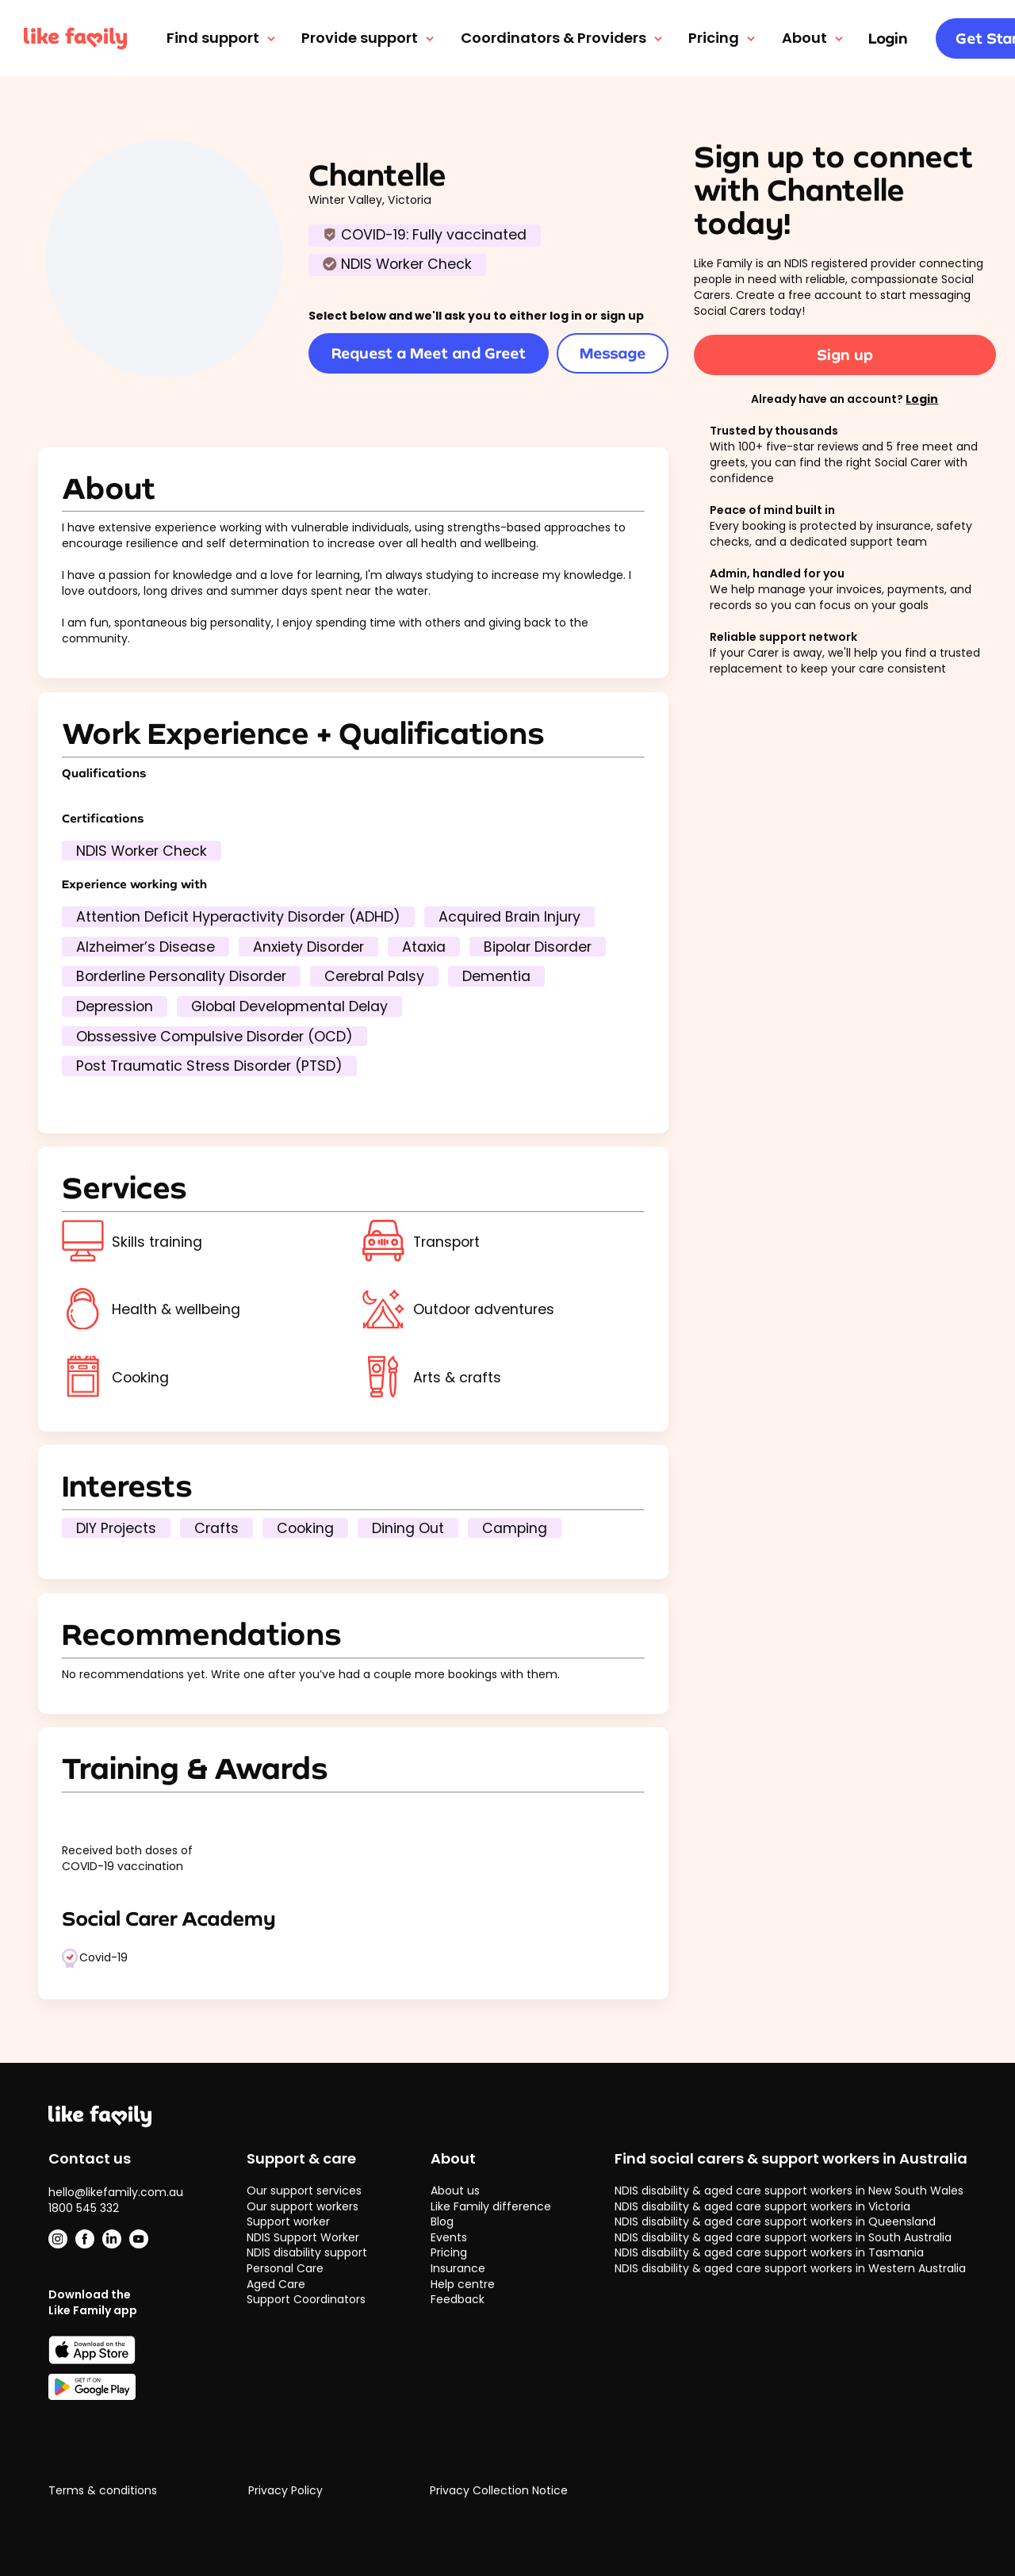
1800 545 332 (83, 2208)
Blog (442, 2221)
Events (449, 2237)
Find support (222, 38)
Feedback (458, 2299)
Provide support (369, 38)
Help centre (463, 2284)
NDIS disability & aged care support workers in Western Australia (790, 2268)
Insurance (458, 2268)
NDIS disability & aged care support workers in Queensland (775, 2221)
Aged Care (276, 2284)
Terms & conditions (102, 2491)
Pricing (723, 38)
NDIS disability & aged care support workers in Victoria (762, 2206)
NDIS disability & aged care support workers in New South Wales (789, 2190)
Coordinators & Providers (563, 38)
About (814, 38)
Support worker (288, 2221)
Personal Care (285, 2268)
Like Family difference (491, 2206)
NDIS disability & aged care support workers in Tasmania (769, 2252)
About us (455, 2190)
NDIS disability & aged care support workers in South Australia (783, 2237)
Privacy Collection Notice (499, 2491)
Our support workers (302, 2206)
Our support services (304, 2190)
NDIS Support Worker (303, 2237)
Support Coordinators (306, 2299)
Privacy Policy (285, 2491)
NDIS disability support (307, 2252)
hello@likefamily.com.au (115, 2192)
